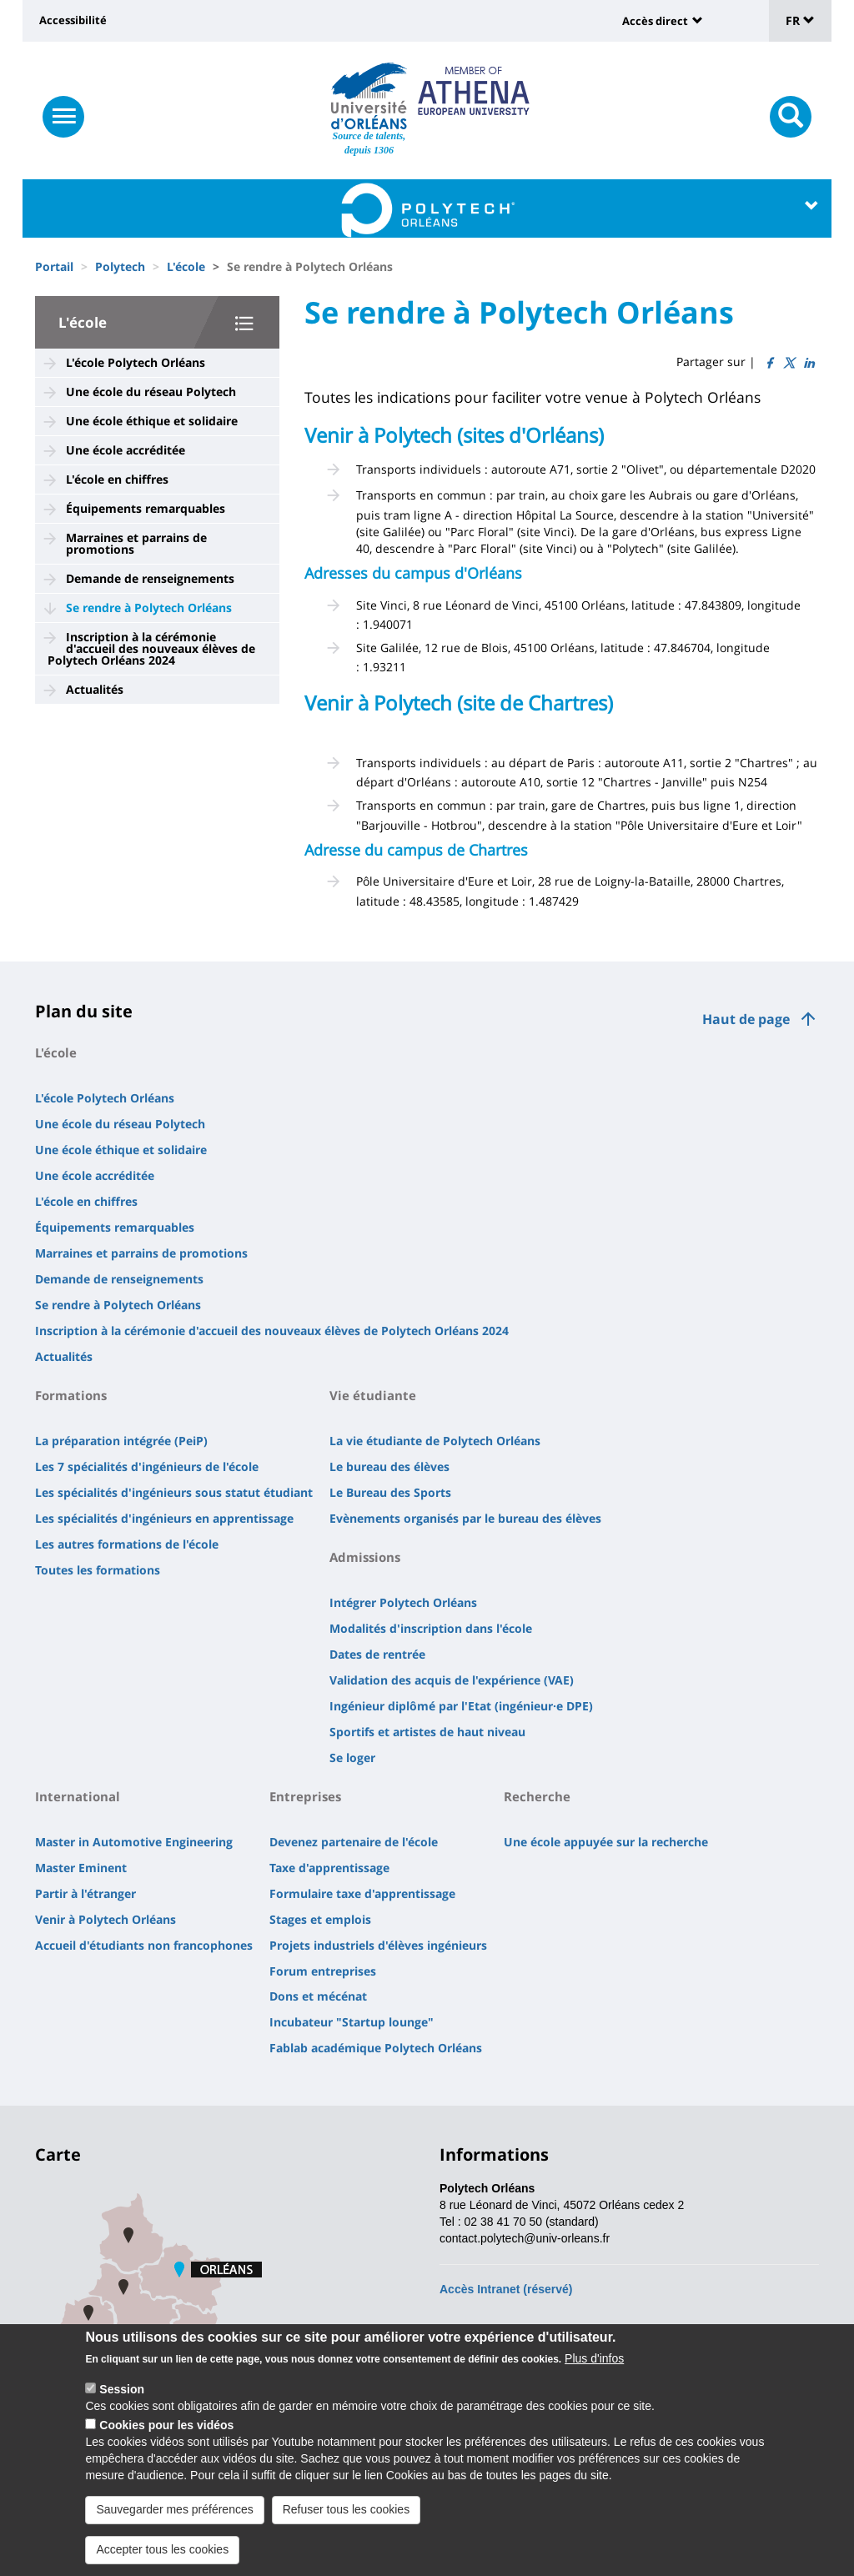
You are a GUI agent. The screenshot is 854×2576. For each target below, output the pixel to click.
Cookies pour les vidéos (166, 2431)
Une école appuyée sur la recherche (606, 1842)
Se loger (352, 1757)
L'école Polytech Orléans (135, 362)
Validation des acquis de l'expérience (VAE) (451, 1680)
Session (121, 2396)
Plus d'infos (594, 2365)
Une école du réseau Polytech (151, 391)
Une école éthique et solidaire (152, 421)
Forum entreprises (322, 1971)
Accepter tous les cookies (162, 2556)
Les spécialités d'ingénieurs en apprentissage (164, 1518)
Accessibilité (73, 20)
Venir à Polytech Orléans (105, 1919)
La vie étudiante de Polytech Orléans (434, 1441)
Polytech (120, 266)
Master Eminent (81, 1868)
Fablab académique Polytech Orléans (375, 2048)
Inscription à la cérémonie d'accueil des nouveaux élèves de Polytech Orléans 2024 (151, 648)
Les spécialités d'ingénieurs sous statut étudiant (174, 1492)
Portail (54, 266)
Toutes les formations (97, 1570)
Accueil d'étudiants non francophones (144, 1945)
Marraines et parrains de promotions (136, 543)
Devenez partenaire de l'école (353, 1842)
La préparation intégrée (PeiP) (121, 1441)
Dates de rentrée (377, 1654)
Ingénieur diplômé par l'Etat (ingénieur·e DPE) (461, 1706)
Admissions (364, 1557)
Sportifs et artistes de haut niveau (427, 1732)
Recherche (537, 1796)
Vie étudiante (372, 1395)
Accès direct (655, 20)
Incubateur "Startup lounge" (351, 2022)
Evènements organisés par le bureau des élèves (465, 1518)
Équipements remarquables (145, 508)
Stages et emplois (320, 1919)
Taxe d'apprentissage (329, 1868)
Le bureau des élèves (389, 1466)
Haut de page (746, 1019)
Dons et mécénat (318, 1996)
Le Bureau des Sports (390, 1492)
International (77, 1796)
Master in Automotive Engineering (134, 1842)
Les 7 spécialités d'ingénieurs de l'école (147, 1466)
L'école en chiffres (117, 479)
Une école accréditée (125, 450)
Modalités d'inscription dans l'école (430, 1628)
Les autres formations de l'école (127, 1544)
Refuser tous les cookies (346, 2516)
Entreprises (305, 1796)
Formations (71, 1395)
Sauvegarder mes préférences (174, 2516)
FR (800, 20)
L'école (186, 266)
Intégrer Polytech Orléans (403, 1602)
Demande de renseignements (150, 578)
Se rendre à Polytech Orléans (149, 607)
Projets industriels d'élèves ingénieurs (378, 1945)
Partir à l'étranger (85, 1893)
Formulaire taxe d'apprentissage (362, 1893)
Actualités (94, 689)
